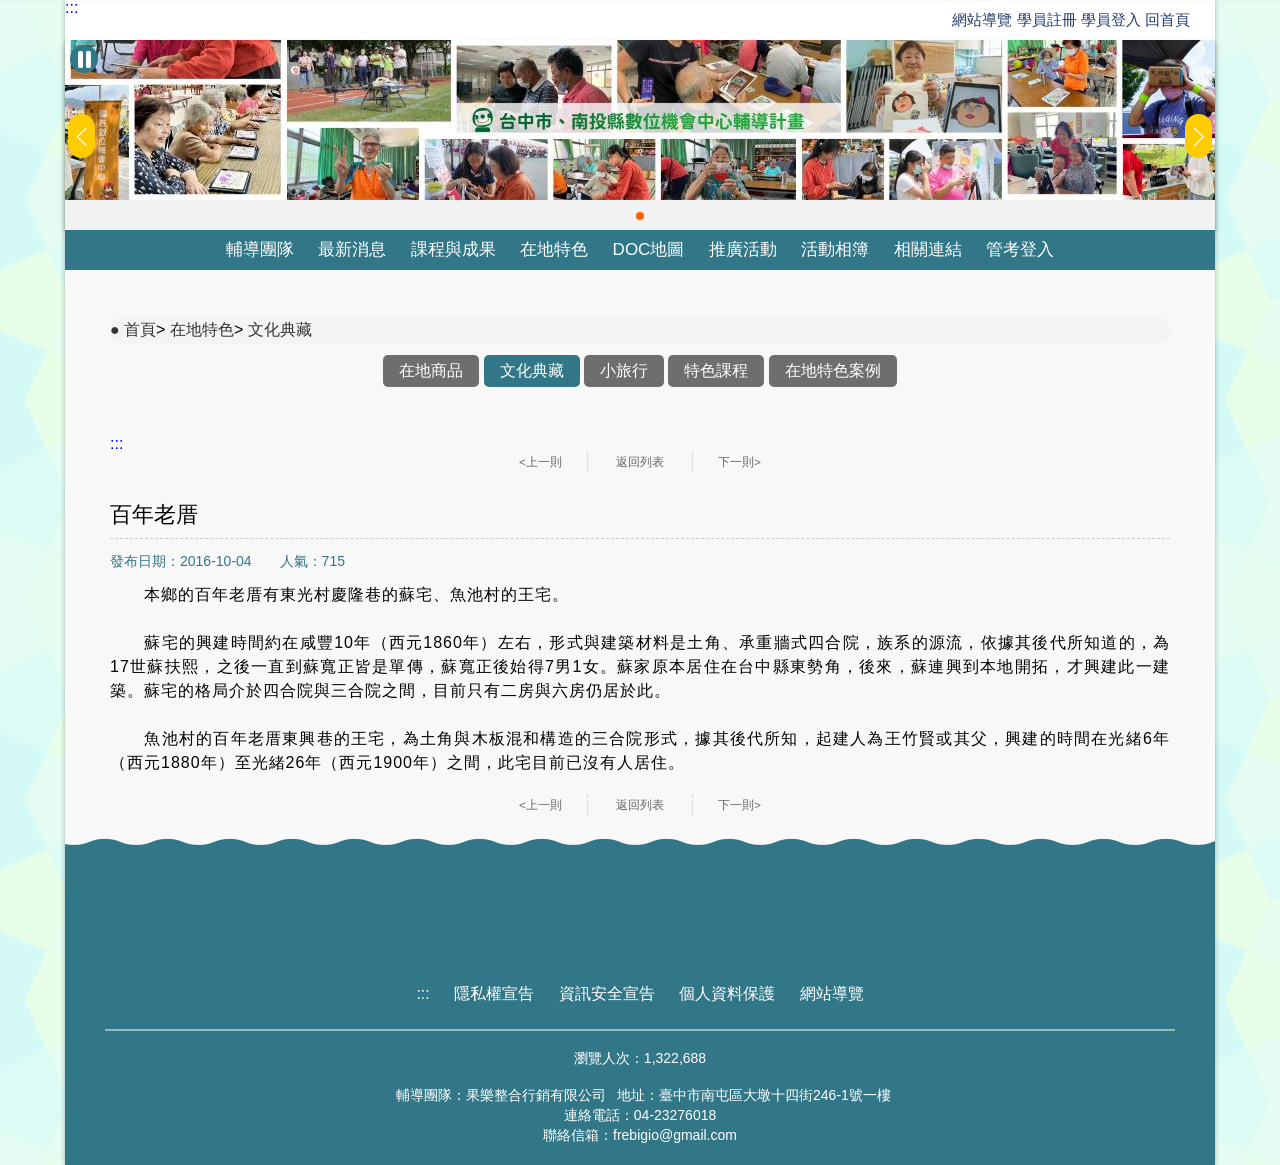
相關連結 (928, 249)
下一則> (739, 462)
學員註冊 (1047, 19)
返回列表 (640, 462)
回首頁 (1167, 19)
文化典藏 (280, 329)
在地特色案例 (833, 370)
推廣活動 (743, 249)
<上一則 (540, 462)
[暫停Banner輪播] (84, 59)
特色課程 (716, 370)
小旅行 (624, 370)
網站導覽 (982, 19)
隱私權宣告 (494, 993)
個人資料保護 (727, 993)
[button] (640, 216)
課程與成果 (453, 249)
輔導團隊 (260, 249)
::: (71, 8)
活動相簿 (835, 249)
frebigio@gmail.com (675, 1135)
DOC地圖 (649, 249)
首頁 (140, 329)
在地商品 (431, 370)
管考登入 (1020, 249)
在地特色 (554, 249)
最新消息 (352, 249)
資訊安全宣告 (607, 993)
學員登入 (1111, 19)
